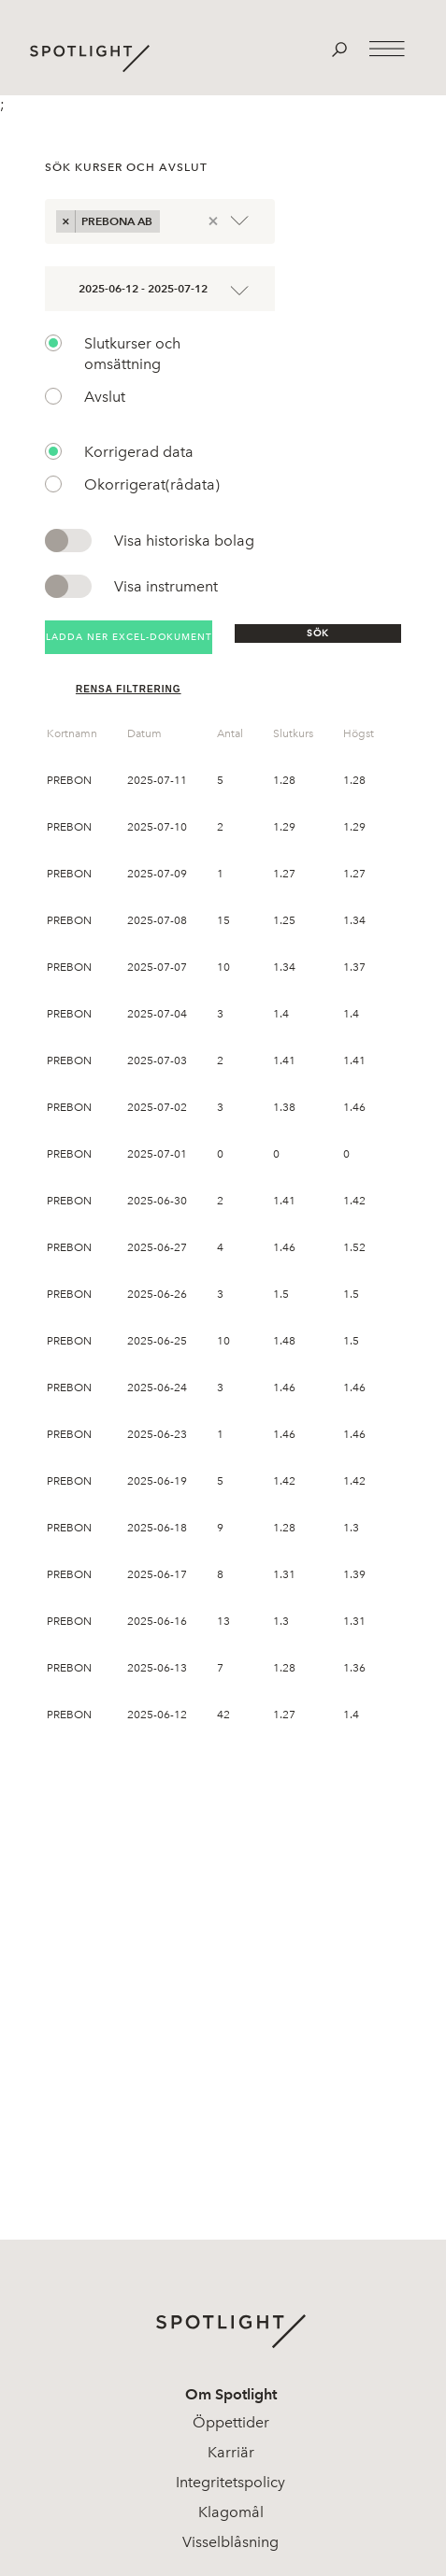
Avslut (104, 397)
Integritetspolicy (230, 2482)
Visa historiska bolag (184, 540)
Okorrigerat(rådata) (152, 484)
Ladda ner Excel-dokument (129, 637)
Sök (318, 633)
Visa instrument (166, 586)
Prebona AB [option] (117, 220)
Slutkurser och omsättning (132, 353)
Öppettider (231, 2422)
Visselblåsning (230, 2542)
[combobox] (169, 221)
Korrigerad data (139, 452)
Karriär (231, 2452)
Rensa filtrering (128, 689)
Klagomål (231, 2512)
